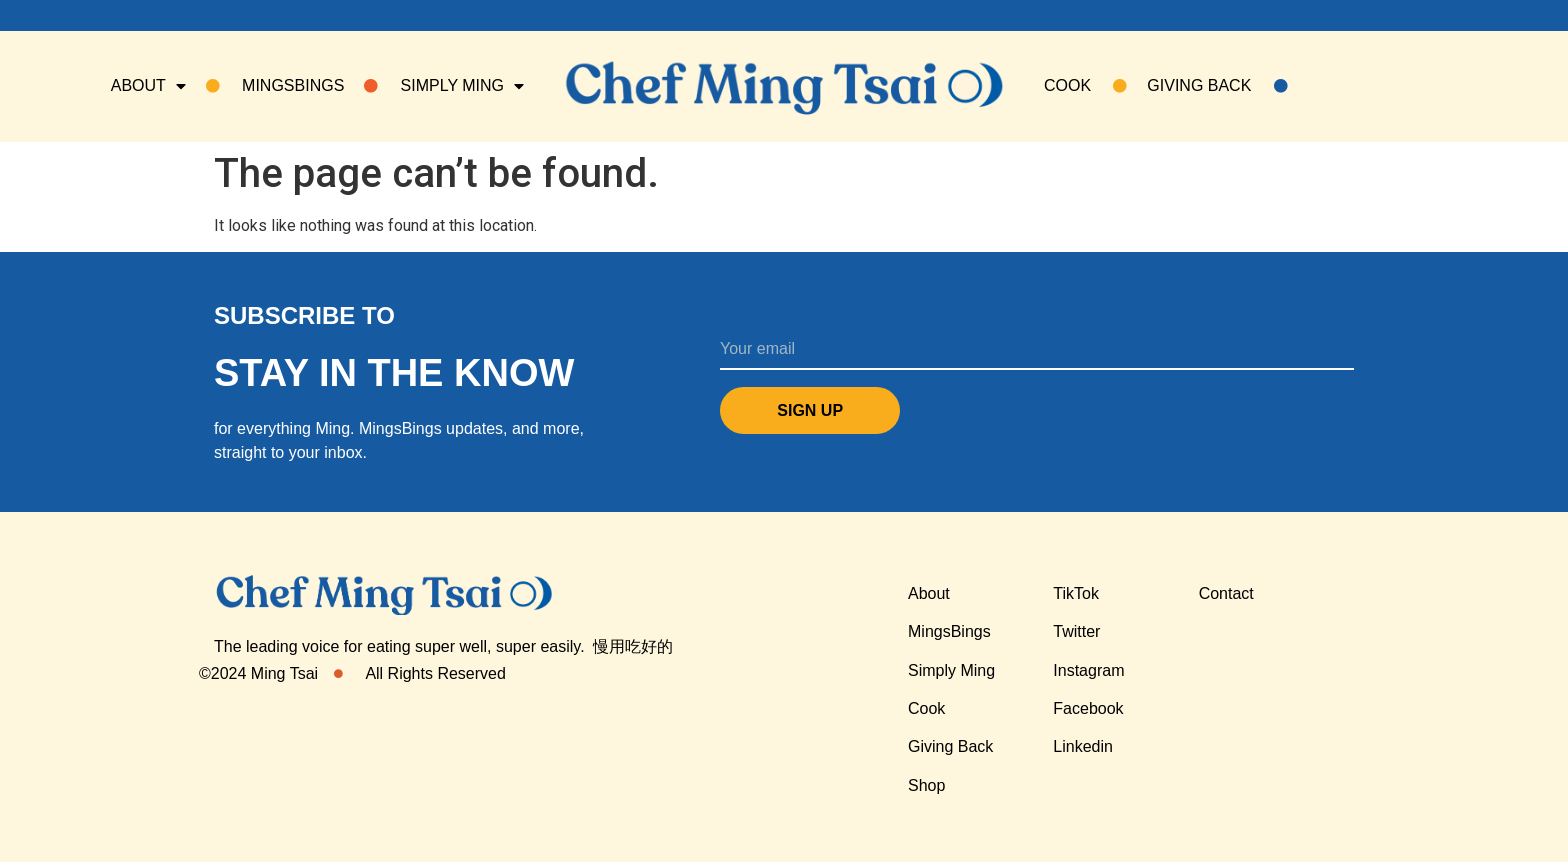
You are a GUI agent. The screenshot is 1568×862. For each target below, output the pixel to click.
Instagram (1088, 670)
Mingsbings (275, 86)
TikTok (1076, 593)
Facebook (1088, 708)
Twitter (1076, 631)
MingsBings (949, 631)
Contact (1226, 593)
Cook (926, 708)
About (148, 86)
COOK (1085, 86)
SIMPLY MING (444, 86)
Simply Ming (951, 670)
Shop (926, 785)
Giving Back (1217, 86)
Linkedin (1083, 746)
